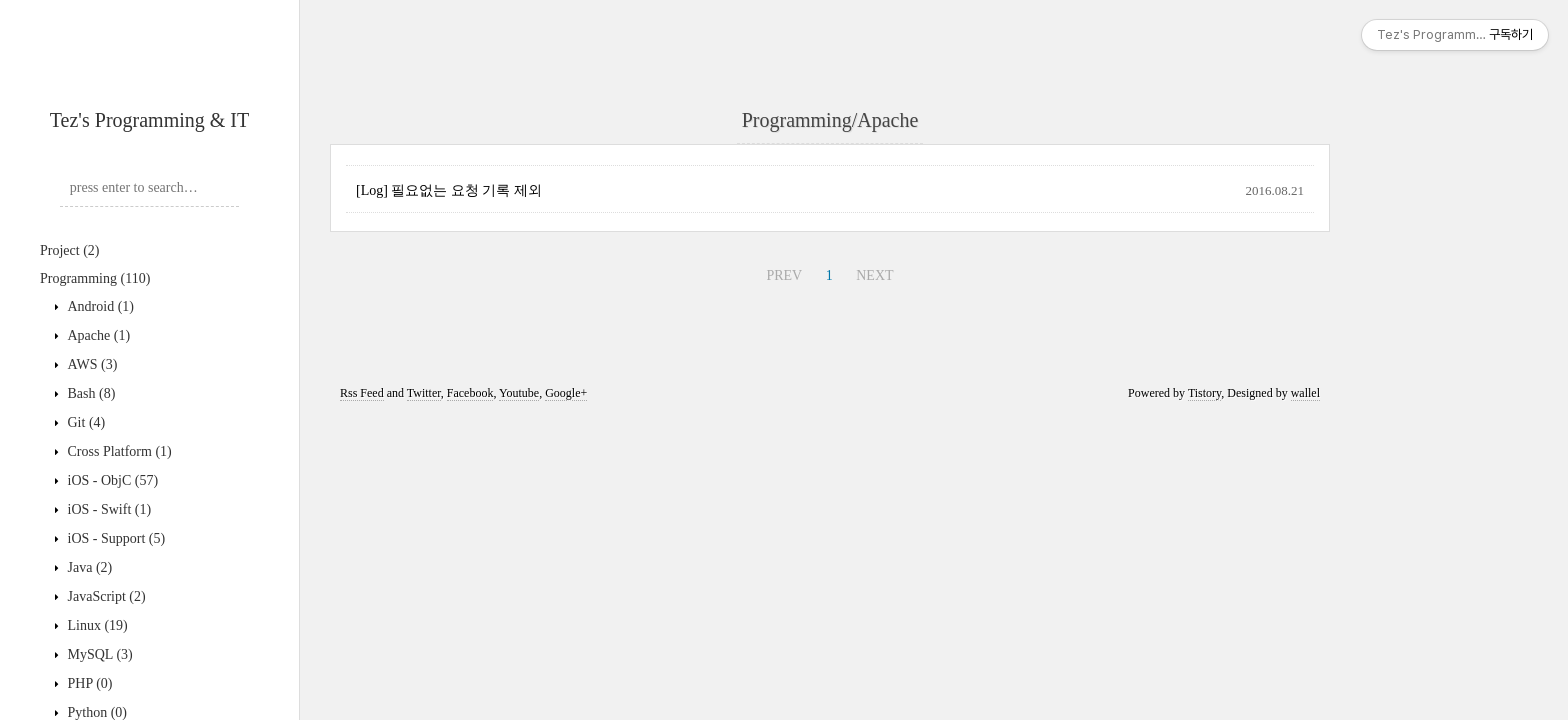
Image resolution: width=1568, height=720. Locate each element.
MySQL (98, 654)
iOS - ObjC (111, 480)
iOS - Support (114, 538)
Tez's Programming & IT (149, 120)
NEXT (874, 275)
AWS (90, 364)
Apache (97, 335)
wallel (1305, 393)
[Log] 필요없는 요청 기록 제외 (449, 190)
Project (69, 250)
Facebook (470, 393)
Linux (96, 625)
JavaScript (105, 596)
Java (88, 567)
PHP (88, 683)
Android (99, 306)
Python (95, 712)
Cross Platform (118, 451)
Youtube (519, 393)
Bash (89, 393)
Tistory (1204, 393)
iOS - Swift (107, 509)
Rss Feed (362, 393)
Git (84, 422)
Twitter (424, 393)
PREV (784, 275)
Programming (95, 278)
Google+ (566, 393)
